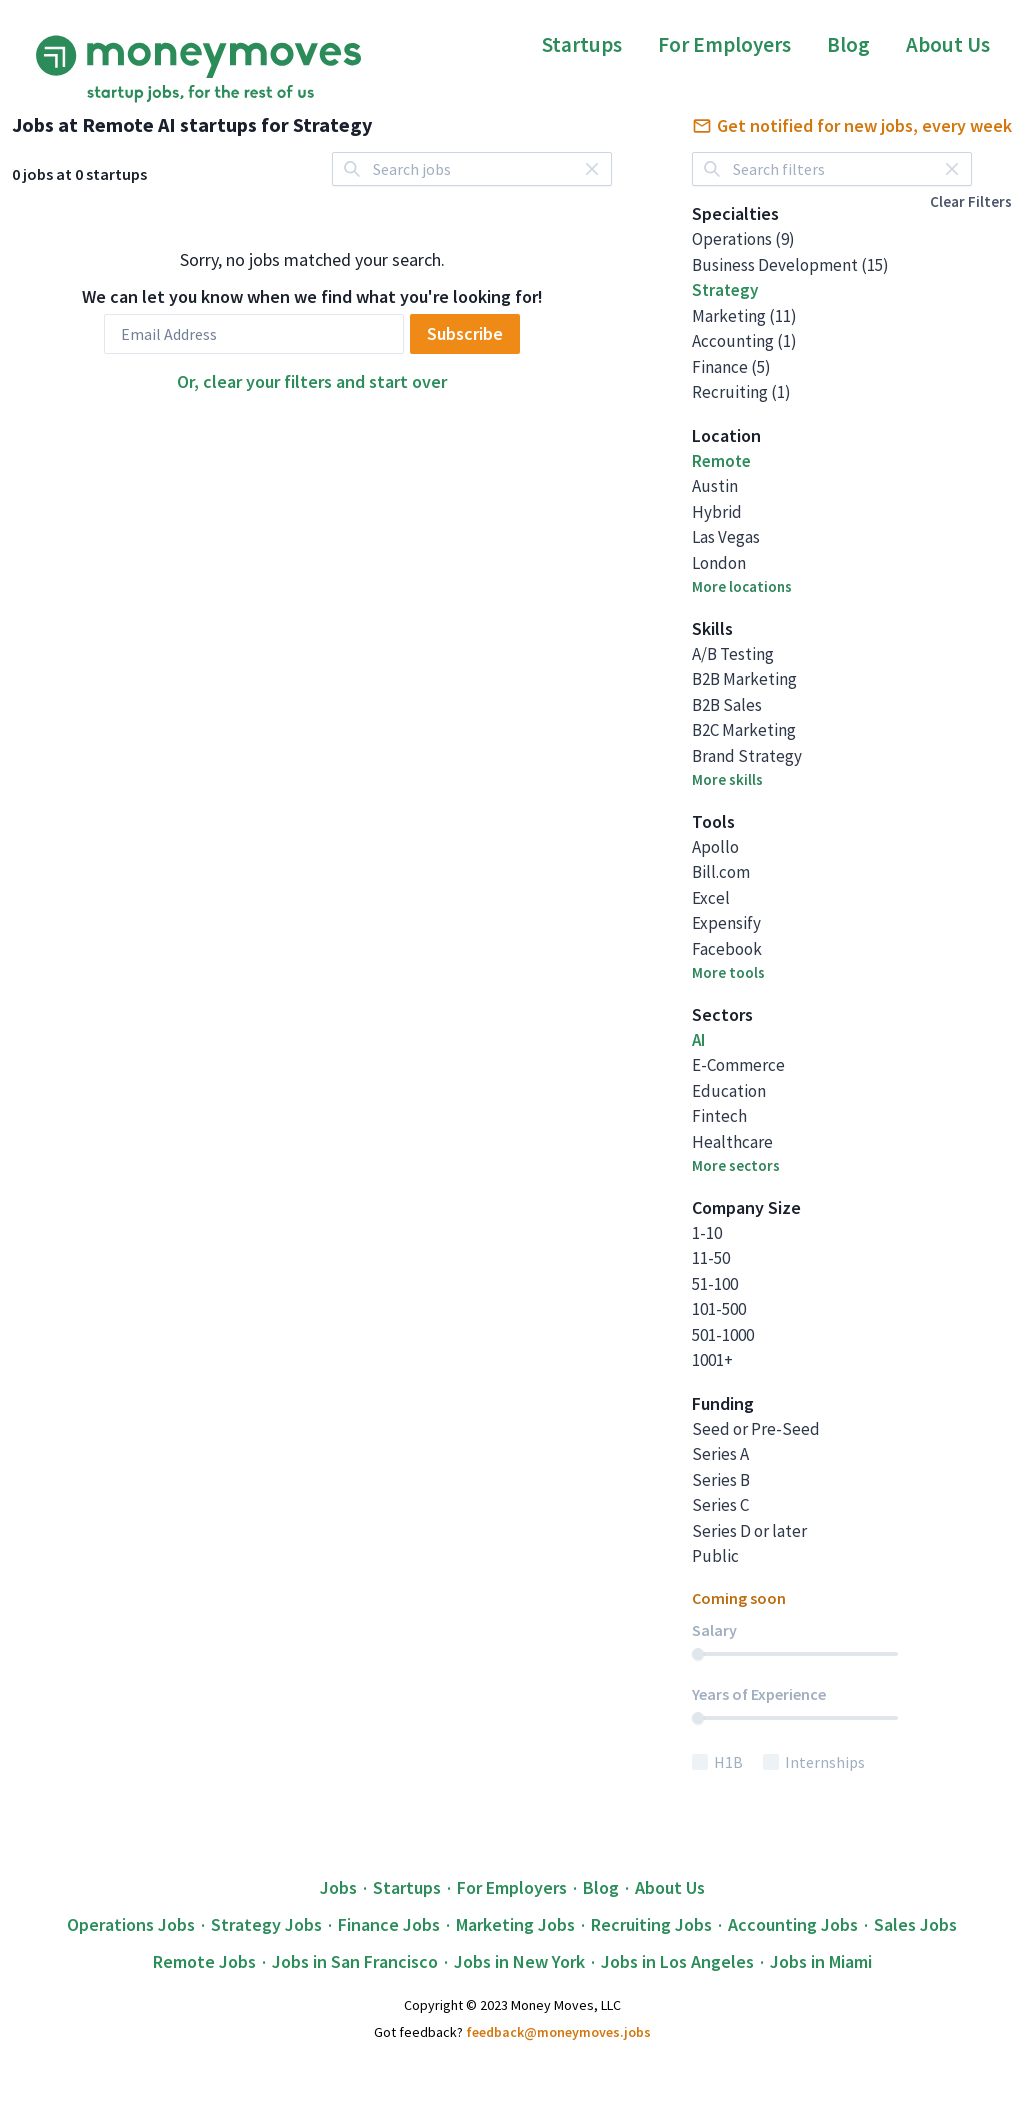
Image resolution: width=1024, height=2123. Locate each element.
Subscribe (465, 333)
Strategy (725, 290)
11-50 (711, 1258)
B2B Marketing (744, 679)
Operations (743, 239)
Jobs (338, 1887)
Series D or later (749, 1531)
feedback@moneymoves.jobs (558, 2032)
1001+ (712, 1360)
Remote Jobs (204, 1961)
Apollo (715, 847)
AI (698, 1040)
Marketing (744, 316)
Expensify (726, 923)
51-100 (715, 1284)
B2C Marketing (744, 730)
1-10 (707, 1233)
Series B (721, 1480)
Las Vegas (726, 537)
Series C (720, 1505)
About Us (948, 44)
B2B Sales (727, 705)
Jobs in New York (519, 1961)
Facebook (727, 949)
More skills (727, 779)
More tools (728, 972)
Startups (582, 44)
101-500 (719, 1309)
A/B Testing (733, 654)
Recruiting (741, 392)
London (719, 563)
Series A (720, 1454)
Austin (715, 486)
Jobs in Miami (821, 1961)
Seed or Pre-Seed (756, 1429)
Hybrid (717, 512)
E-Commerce (738, 1065)
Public (715, 1556)
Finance (731, 367)
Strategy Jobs (266, 1924)
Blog (848, 44)
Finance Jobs (389, 1924)
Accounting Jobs (793, 1924)
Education (729, 1091)
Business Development (790, 265)
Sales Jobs (915, 1924)
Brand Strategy (747, 756)
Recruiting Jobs (651, 1924)
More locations (742, 586)
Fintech (719, 1116)
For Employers (724, 44)
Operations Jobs (131, 1924)
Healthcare (732, 1142)
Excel (711, 898)
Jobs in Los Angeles (677, 1961)
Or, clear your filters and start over (312, 381)
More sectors (736, 1165)
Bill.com (721, 872)
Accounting (744, 341)
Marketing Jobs (515, 1924)
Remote (721, 461)
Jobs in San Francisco (355, 1961)
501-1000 (723, 1335)
